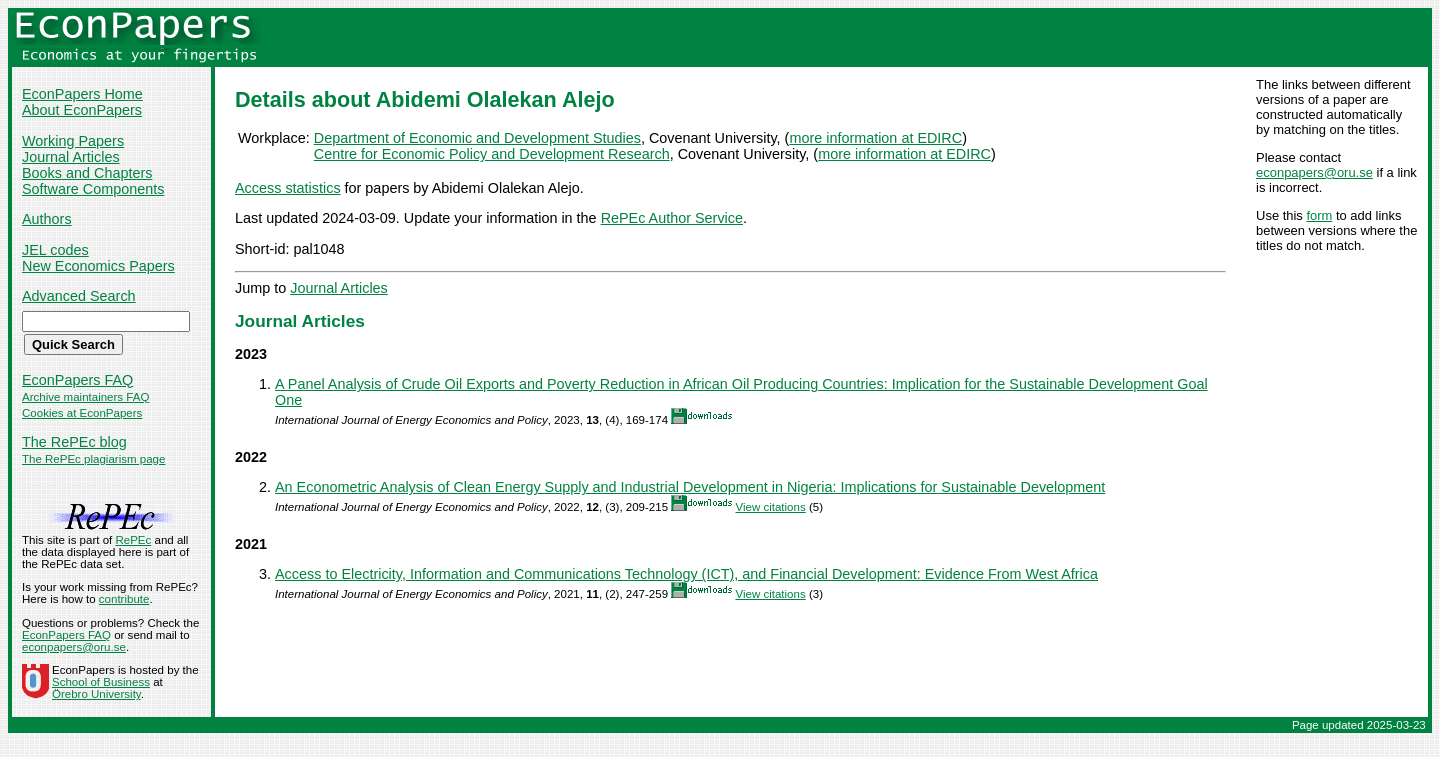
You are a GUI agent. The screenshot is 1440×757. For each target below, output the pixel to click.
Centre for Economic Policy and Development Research (492, 154)
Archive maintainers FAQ (85, 397)
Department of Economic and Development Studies (477, 138)
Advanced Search (79, 296)
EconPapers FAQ (77, 380)
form (1319, 215)
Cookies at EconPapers (82, 413)
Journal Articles (71, 157)
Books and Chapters (87, 173)
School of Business (101, 682)
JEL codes (55, 250)
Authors (47, 219)
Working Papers (73, 141)
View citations (770, 507)
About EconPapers (82, 110)
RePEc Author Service (672, 218)
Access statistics (288, 188)
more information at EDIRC (875, 138)
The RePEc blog (74, 442)
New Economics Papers (98, 266)
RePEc (133, 540)
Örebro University (96, 694)
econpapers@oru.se (1314, 172)
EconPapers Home (82, 94)
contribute (124, 599)
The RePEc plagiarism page (93, 459)
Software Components (93, 189)
